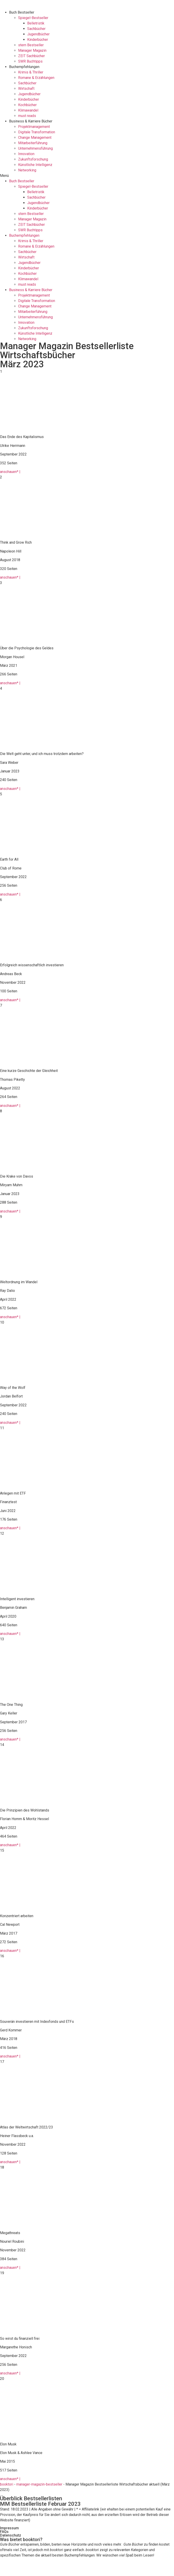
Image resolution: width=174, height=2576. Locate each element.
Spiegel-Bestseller (33, 18)
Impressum (9, 2528)
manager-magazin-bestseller (39, 2484)
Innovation (26, 154)
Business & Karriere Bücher (30, 121)
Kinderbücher (37, 39)
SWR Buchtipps (30, 61)
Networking (27, 170)
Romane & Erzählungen (36, 77)
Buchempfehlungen (24, 67)
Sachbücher (36, 29)
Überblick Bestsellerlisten (31, 2498)
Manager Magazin (32, 50)
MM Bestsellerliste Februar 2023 (40, 2504)
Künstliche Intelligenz (35, 165)
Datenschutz (10, 2535)
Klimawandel (28, 110)
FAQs (4, 2532)
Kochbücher (27, 105)
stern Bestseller (31, 45)
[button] (87, 175)
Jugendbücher (38, 34)
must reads (27, 116)
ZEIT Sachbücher (31, 56)
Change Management (34, 137)
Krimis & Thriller (30, 72)
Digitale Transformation (36, 132)
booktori (6, 2484)
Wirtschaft (26, 88)
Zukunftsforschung (33, 159)
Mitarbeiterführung (32, 143)
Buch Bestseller (21, 12)
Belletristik (35, 23)
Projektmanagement (34, 126)
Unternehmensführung (35, 148)
